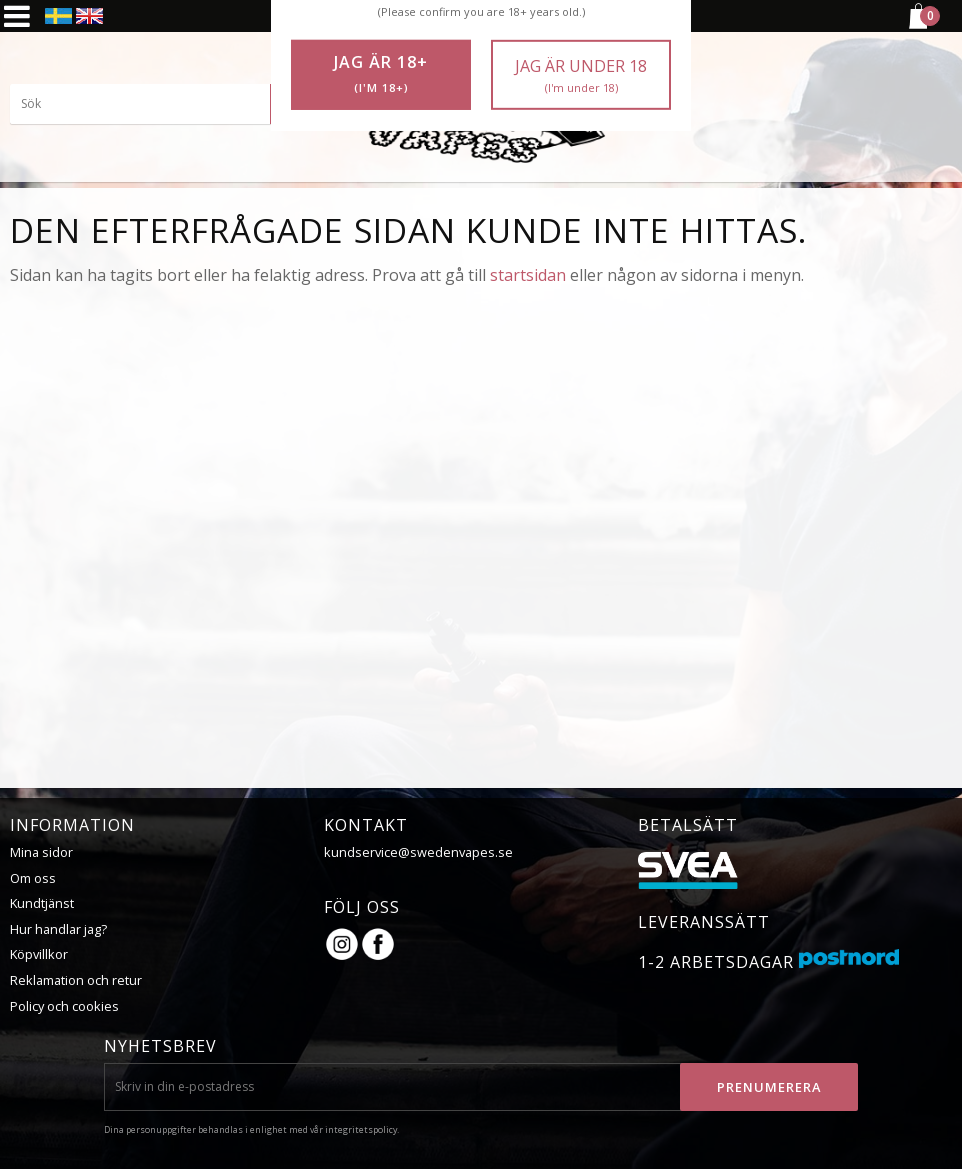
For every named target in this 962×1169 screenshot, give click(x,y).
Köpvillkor (39, 954)
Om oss (33, 878)
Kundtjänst (42, 903)
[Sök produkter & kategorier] (160, 105)
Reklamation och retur (76, 980)
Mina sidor (41, 852)
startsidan (528, 275)
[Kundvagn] (917, 26)
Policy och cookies (64, 1006)
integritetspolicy (361, 1129)
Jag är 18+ (381, 74)
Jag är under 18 (581, 75)
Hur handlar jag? (58, 929)
